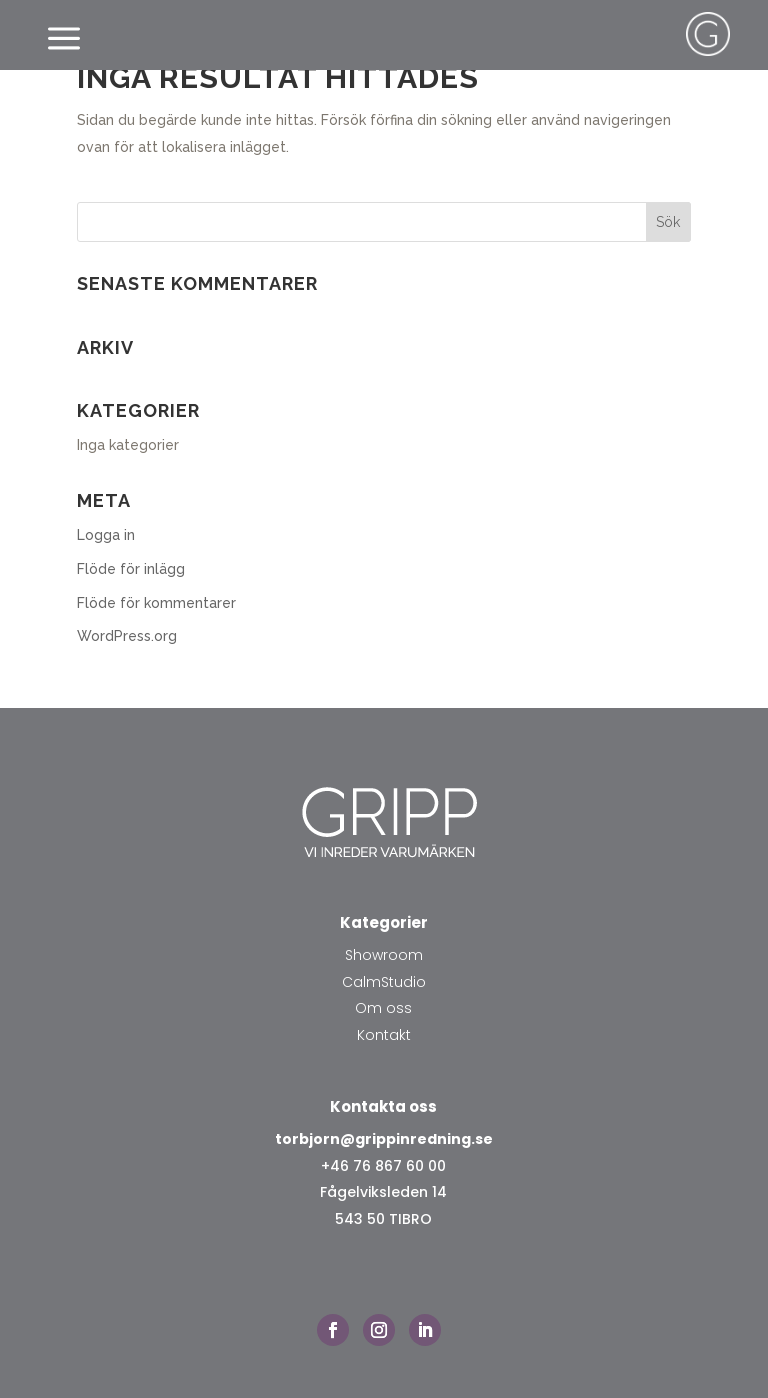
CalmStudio (384, 982)
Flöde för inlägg (131, 569)
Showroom (384, 955)
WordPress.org (127, 636)
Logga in (106, 535)
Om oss (383, 1008)
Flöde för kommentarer (156, 603)
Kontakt (384, 1035)
